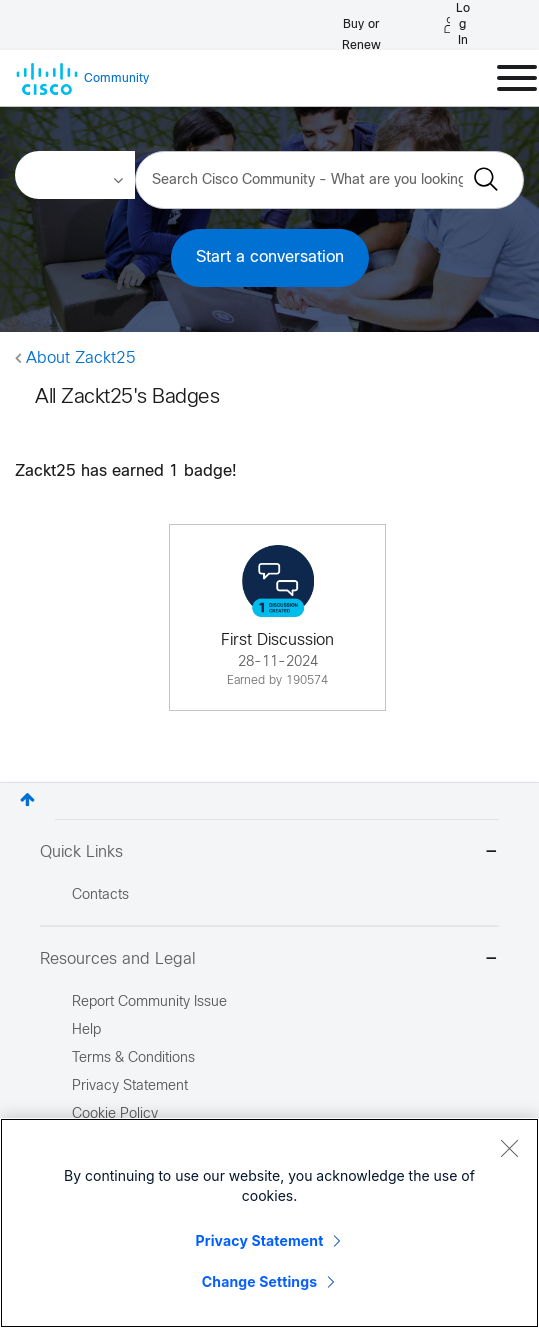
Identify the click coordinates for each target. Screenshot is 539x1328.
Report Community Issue (149, 1002)
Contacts (100, 895)
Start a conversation (270, 257)
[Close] (509, 1148)
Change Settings (259, 1281)
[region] (269, 1223)
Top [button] (27, 799)
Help (86, 1030)
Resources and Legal (269, 960)
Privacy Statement (260, 1240)
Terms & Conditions (133, 1058)
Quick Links (269, 853)
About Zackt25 (81, 358)
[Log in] (457, 25)
